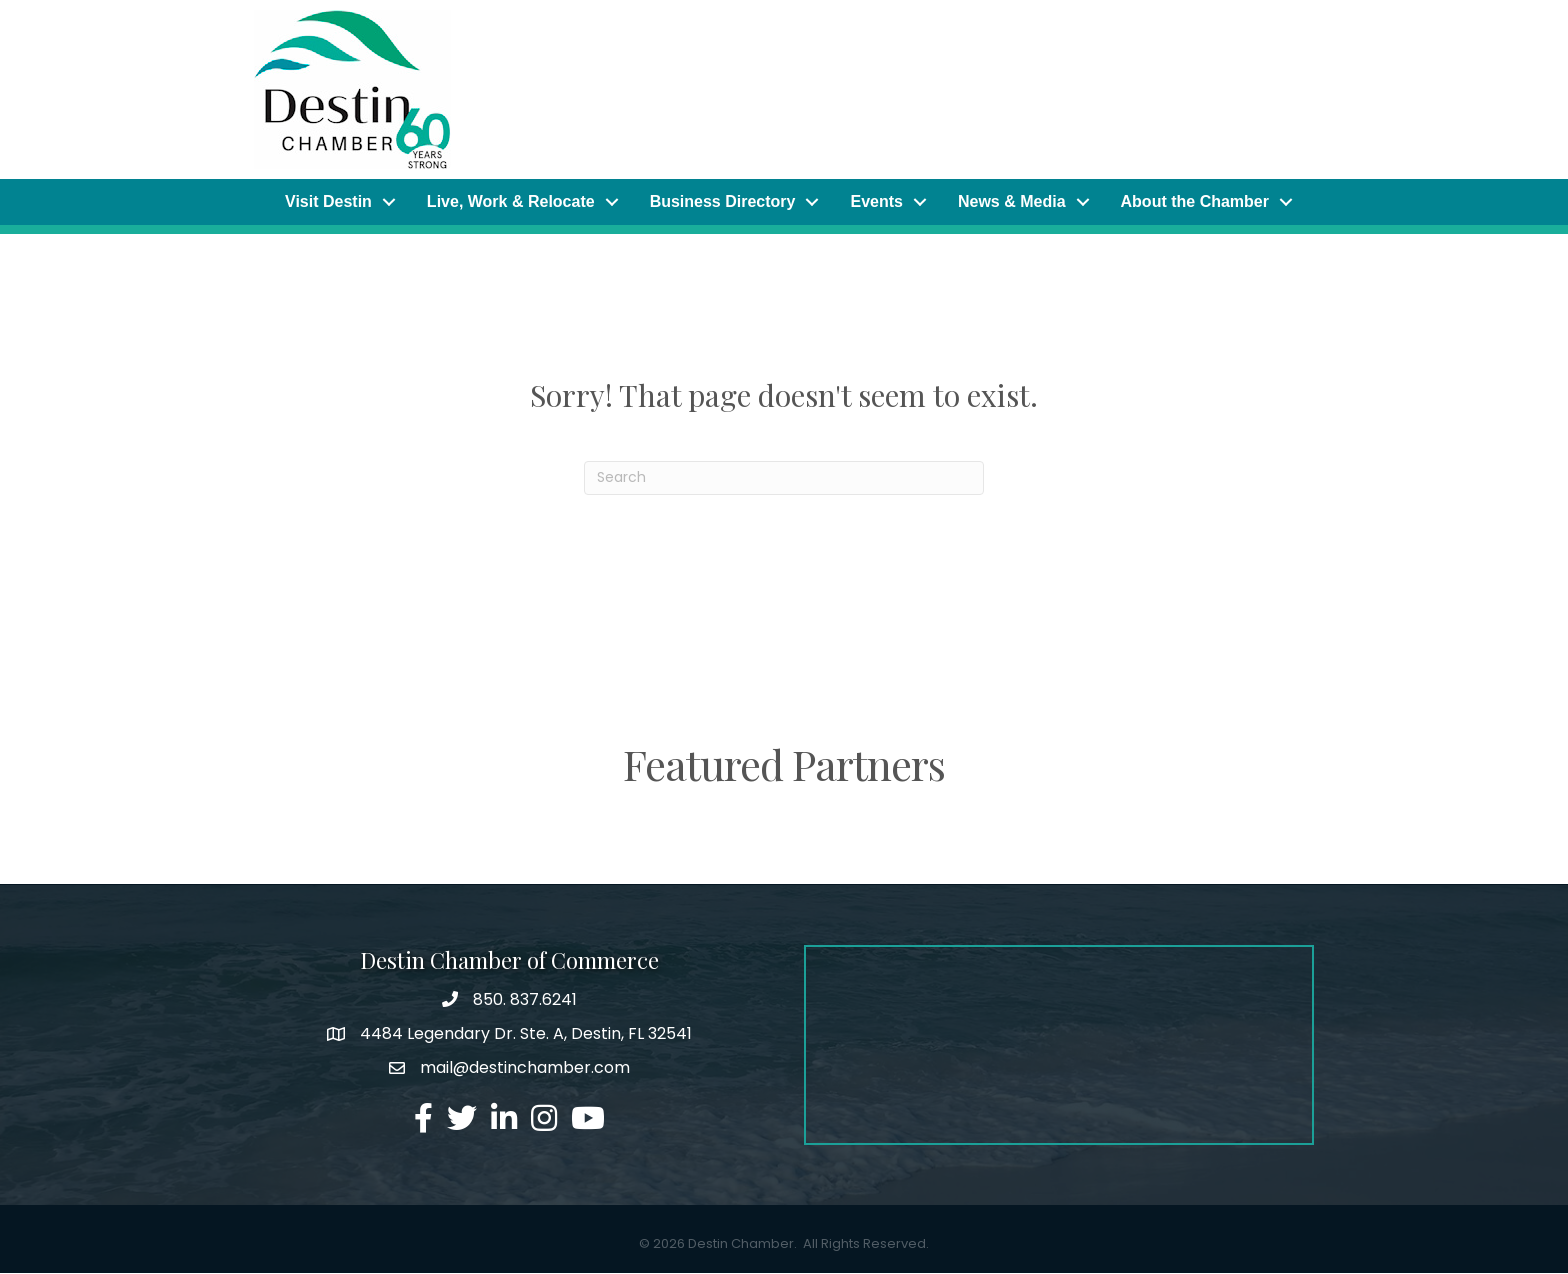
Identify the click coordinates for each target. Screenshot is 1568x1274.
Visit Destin (328, 201)
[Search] (784, 478)
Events (876, 201)
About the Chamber (1195, 201)
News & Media (1012, 201)
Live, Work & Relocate (511, 201)
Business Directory (723, 201)
